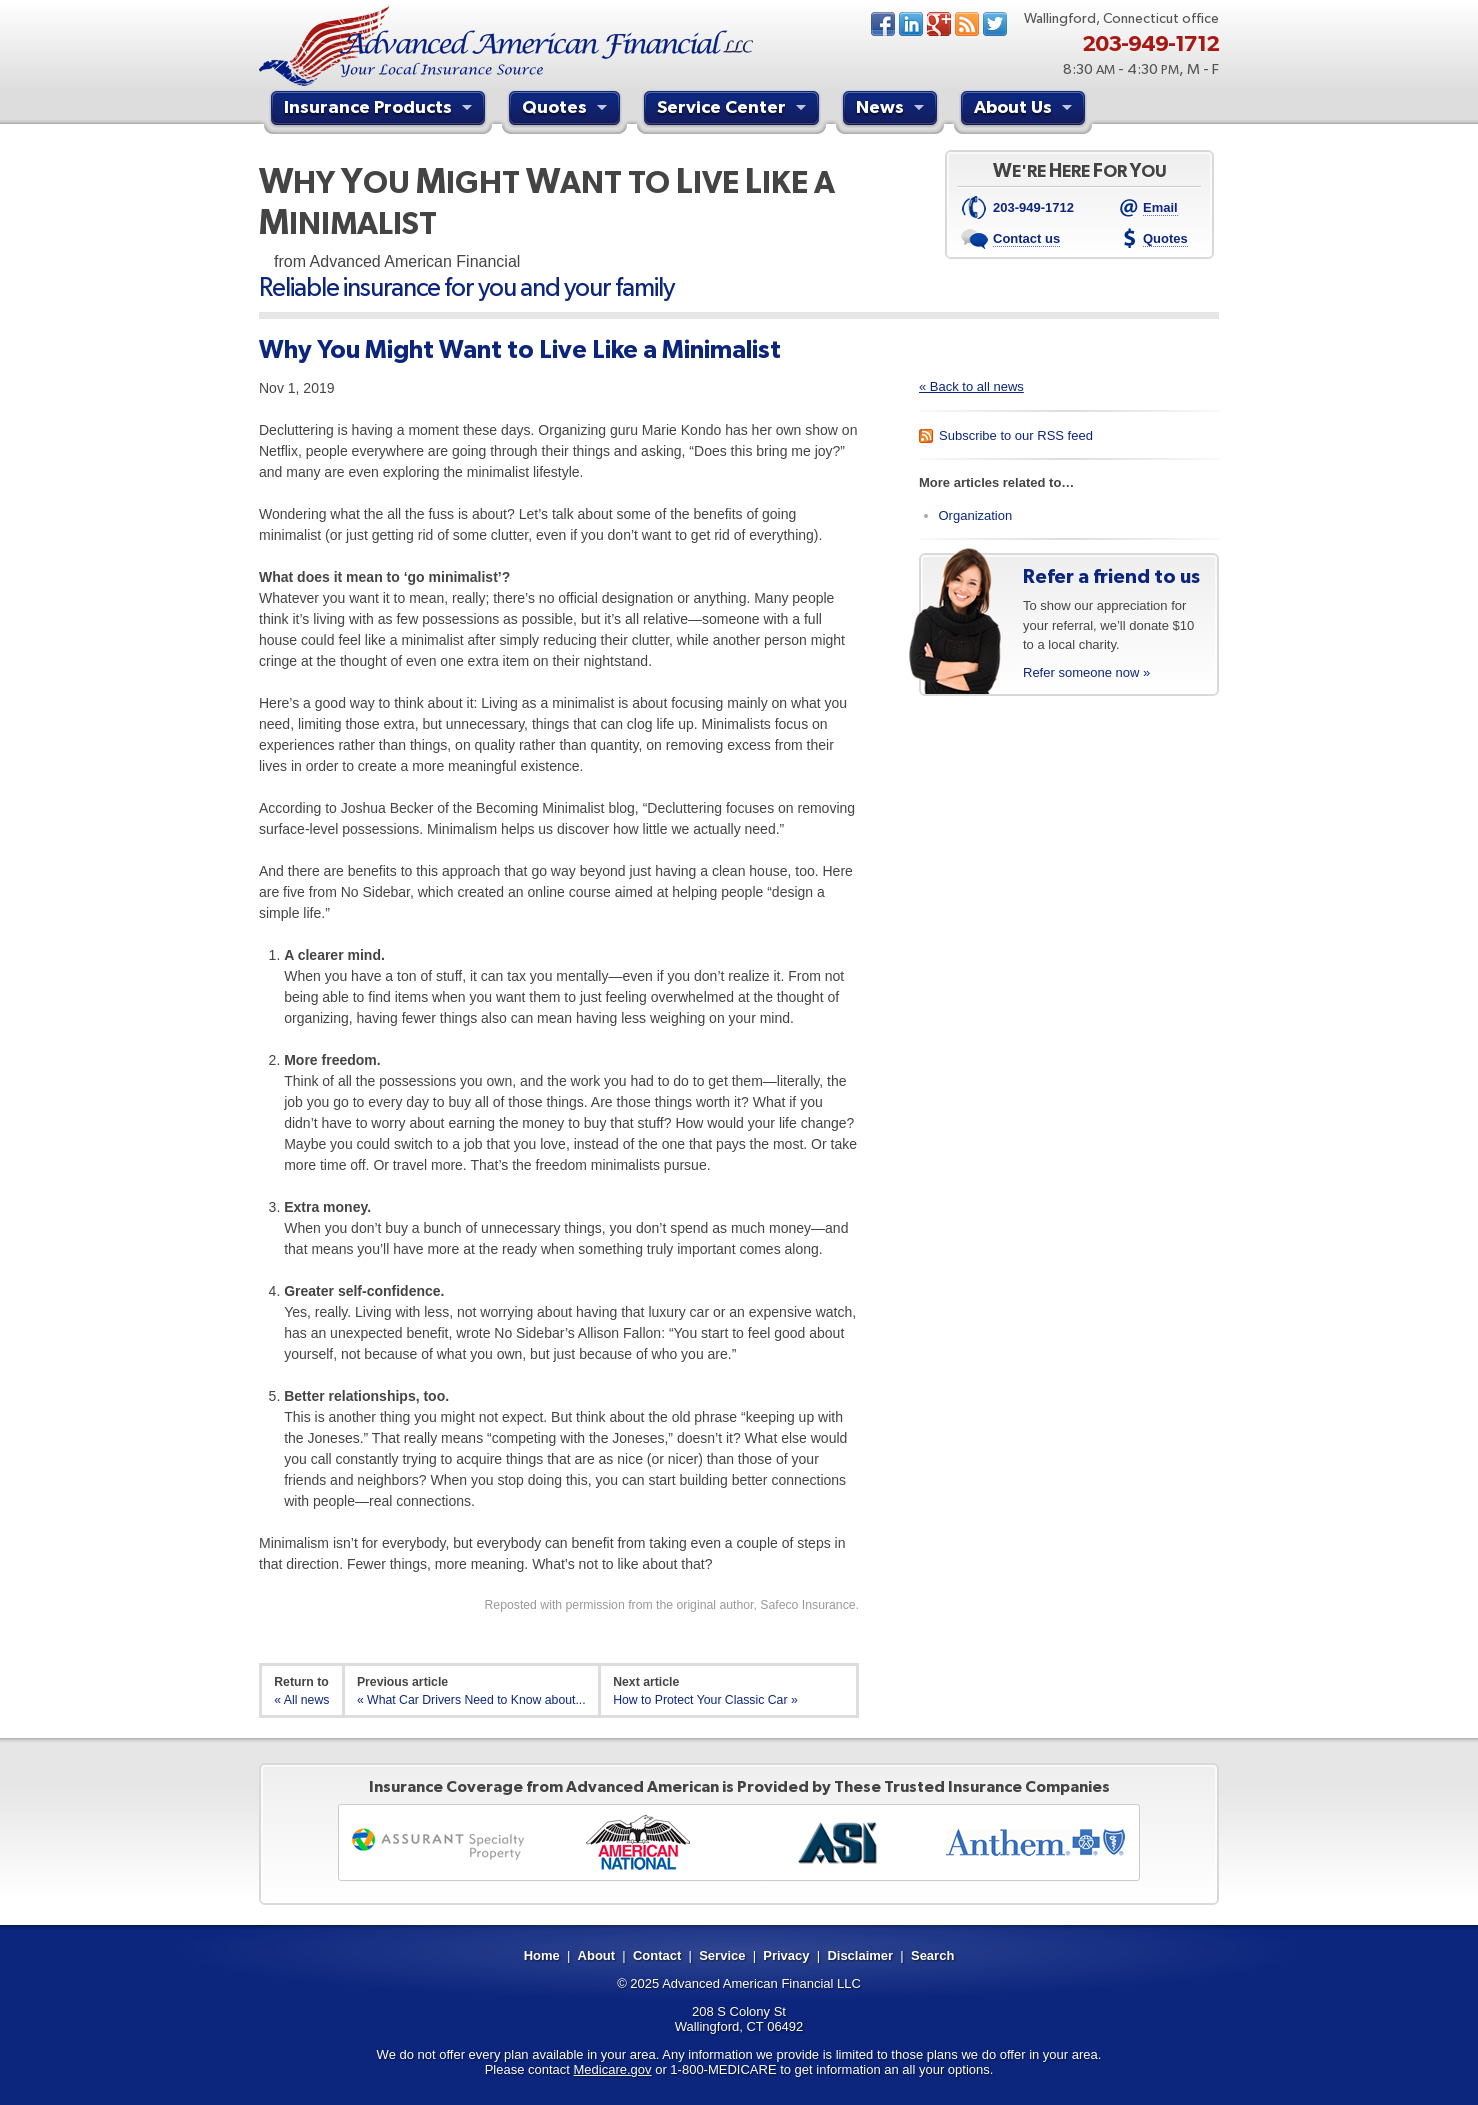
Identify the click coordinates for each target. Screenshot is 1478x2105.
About (597, 1955)
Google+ (939, 24)
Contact (657, 1955)
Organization (976, 515)
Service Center (734, 110)
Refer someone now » (1086, 672)
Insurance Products (380, 110)
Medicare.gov (613, 2069)
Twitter (995, 24)
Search (932, 1955)
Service (722, 1955)
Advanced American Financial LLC (761, 1983)
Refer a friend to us (1111, 576)
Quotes (567, 110)
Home (542, 1955)
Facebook (883, 24)
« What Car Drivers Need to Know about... (471, 1700)
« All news (301, 1700)
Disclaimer (860, 1955)
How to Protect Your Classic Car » (705, 1700)
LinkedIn (911, 24)
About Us (1025, 110)
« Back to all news (971, 386)
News (967, 24)
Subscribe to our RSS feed (1016, 435)
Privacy (786, 1955)
